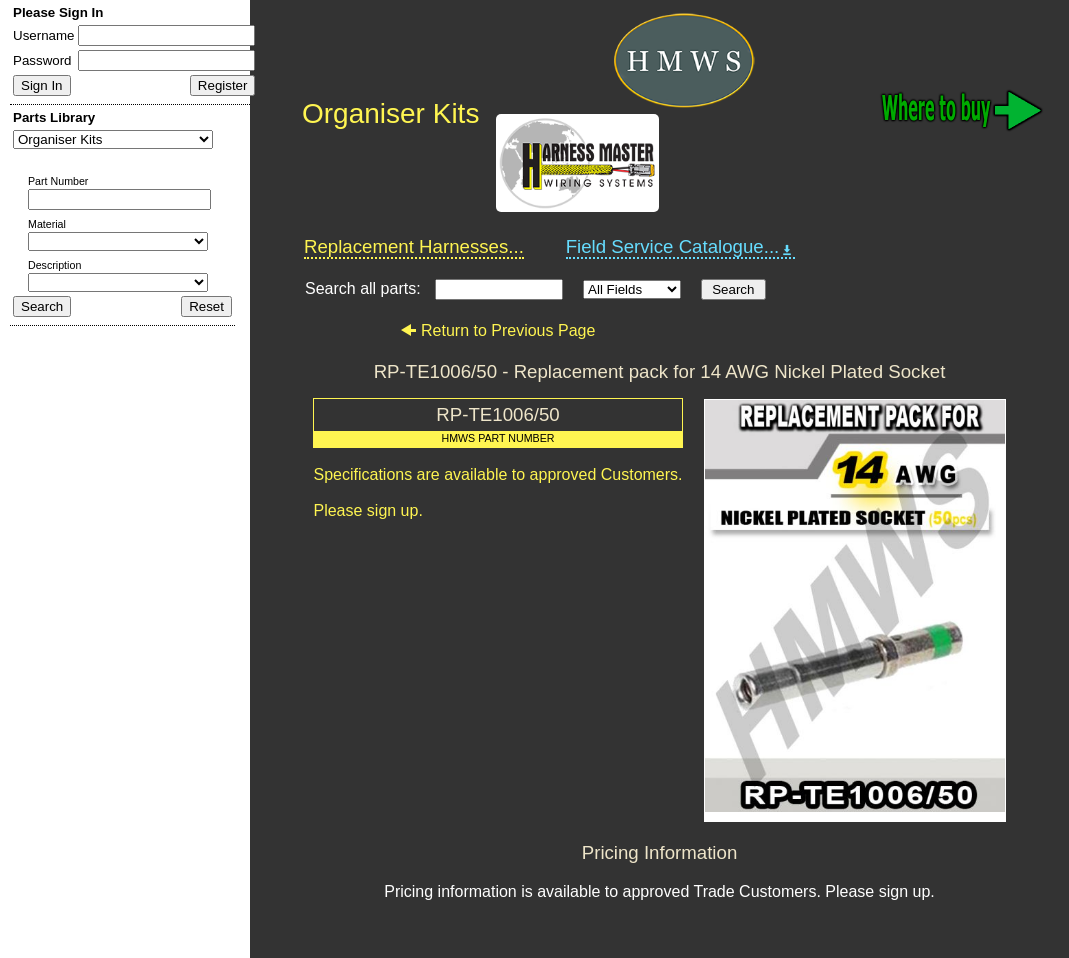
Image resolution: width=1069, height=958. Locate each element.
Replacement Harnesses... (414, 246)
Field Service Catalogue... (681, 247)
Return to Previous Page (497, 330)
